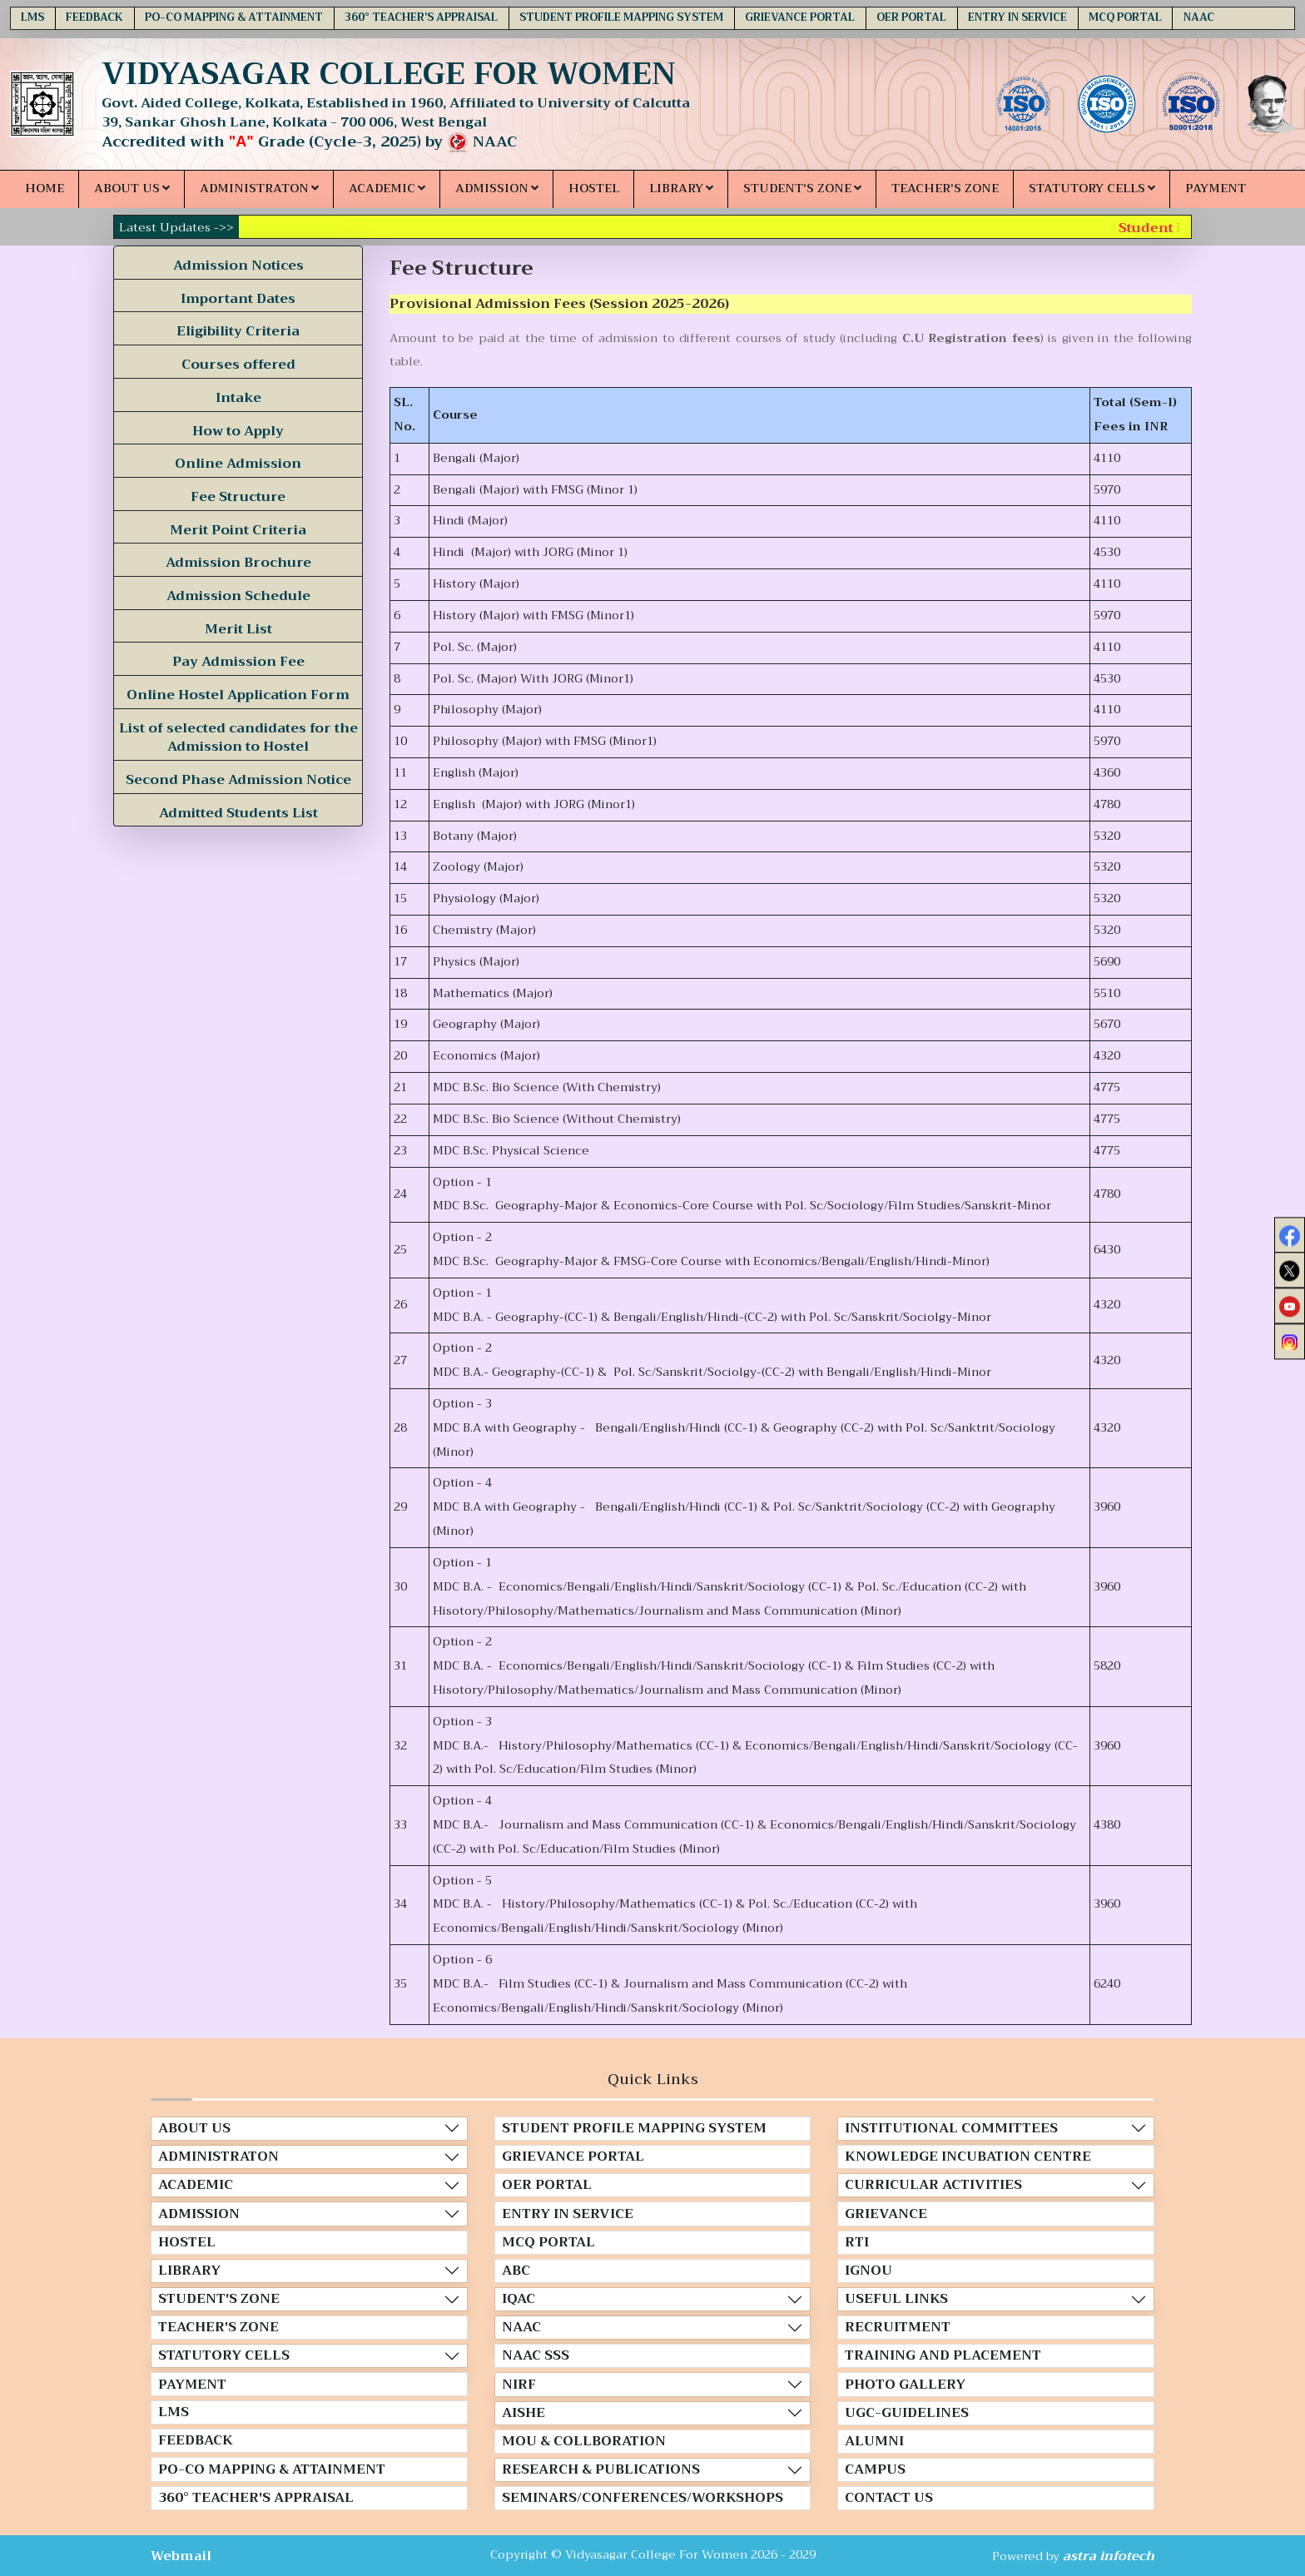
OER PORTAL (911, 17)
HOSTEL (593, 188)
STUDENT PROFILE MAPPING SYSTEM (621, 17)
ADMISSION (496, 188)
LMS (32, 17)
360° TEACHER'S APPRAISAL (421, 17)
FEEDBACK (94, 17)
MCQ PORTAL (1125, 17)
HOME (44, 188)
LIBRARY (681, 188)
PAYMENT (1215, 188)
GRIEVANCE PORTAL (800, 17)
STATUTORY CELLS (1092, 188)
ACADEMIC (387, 188)
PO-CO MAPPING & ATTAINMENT (234, 17)
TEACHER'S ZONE (945, 188)
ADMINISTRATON (259, 188)
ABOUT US (132, 188)
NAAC (1198, 17)
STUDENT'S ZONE (802, 188)
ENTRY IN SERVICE (1017, 17)
